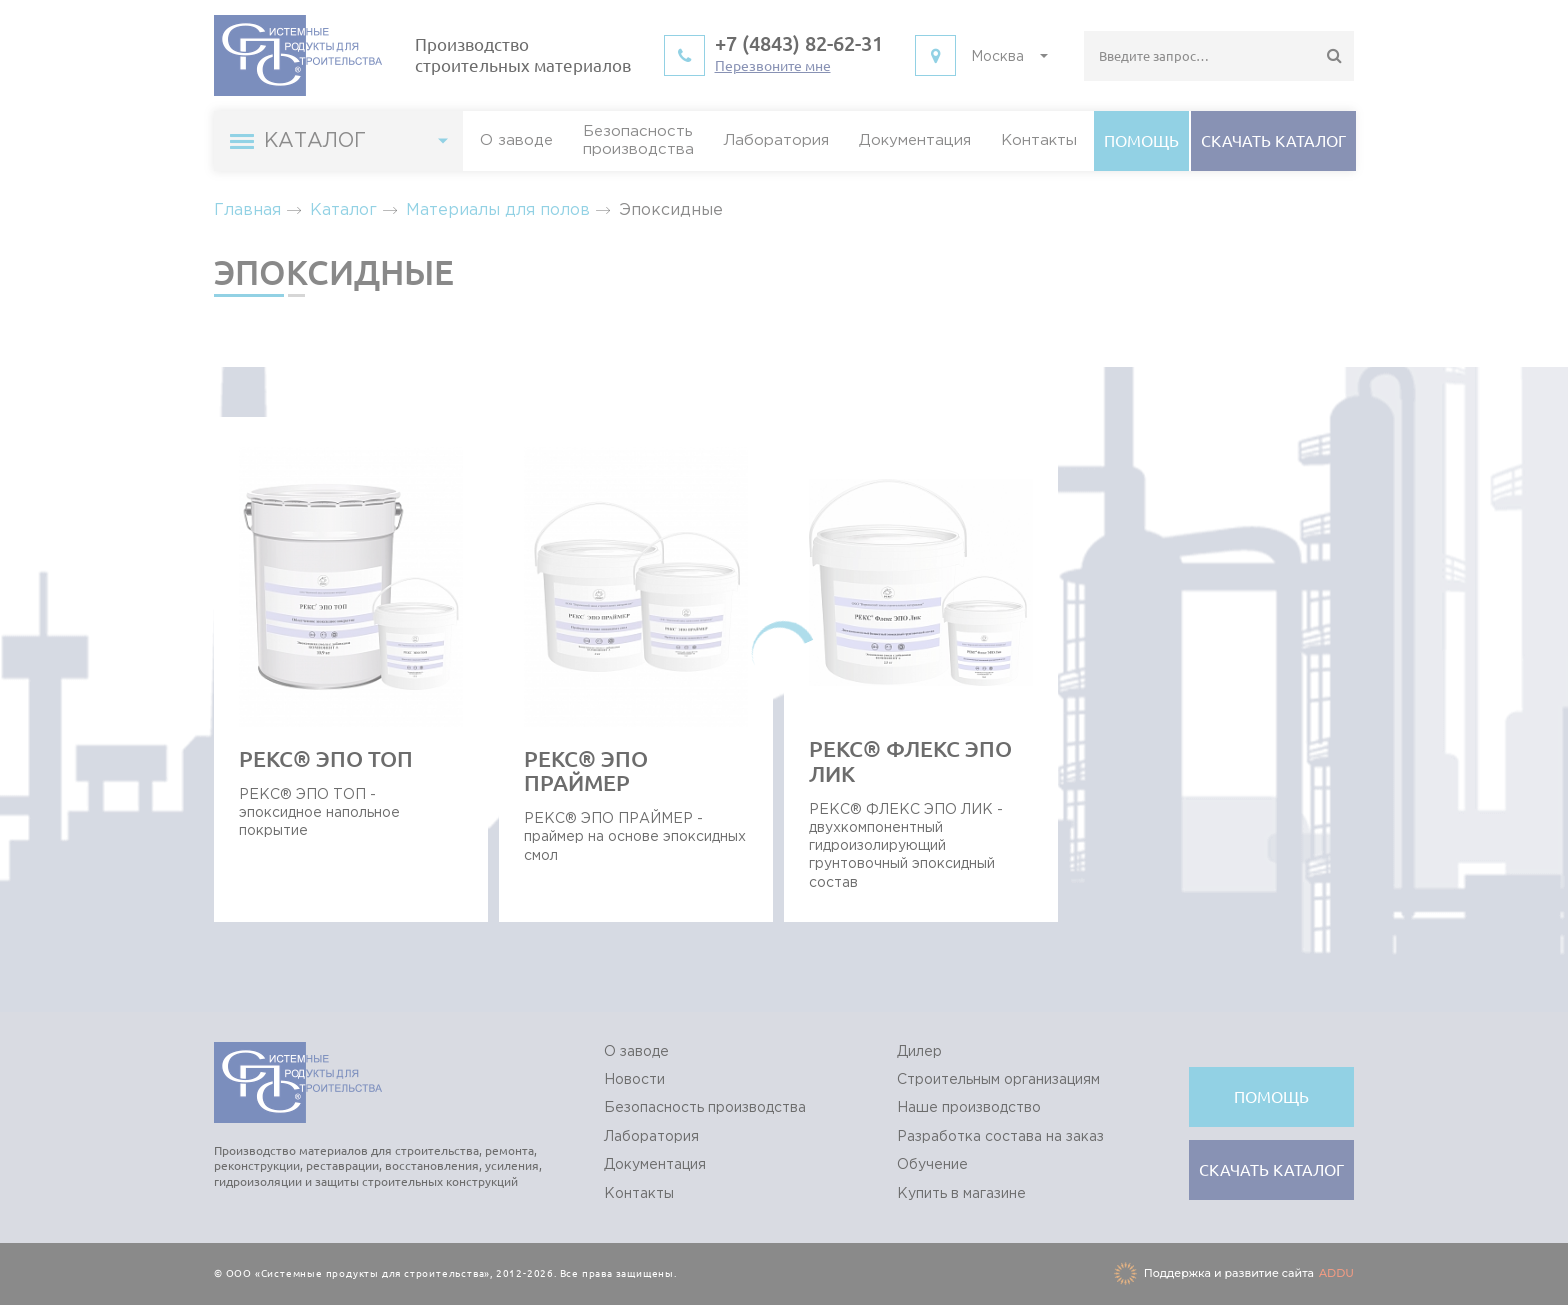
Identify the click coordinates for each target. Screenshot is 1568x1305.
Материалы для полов (498, 210)
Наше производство (969, 1108)
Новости (634, 1080)
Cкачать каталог (1273, 141)
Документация (915, 140)
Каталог (343, 210)
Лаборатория (776, 140)
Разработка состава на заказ (1000, 1137)
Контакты (1039, 140)
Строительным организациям (998, 1080)
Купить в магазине (961, 1194)
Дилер (919, 1052)
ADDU (1336, 1273)
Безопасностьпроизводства (638, 140)
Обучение (932, 1165)
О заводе (516, 140)
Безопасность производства (705, 1108)
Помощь (1141, 141)
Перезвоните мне (773, 66)
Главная (247, 210)
